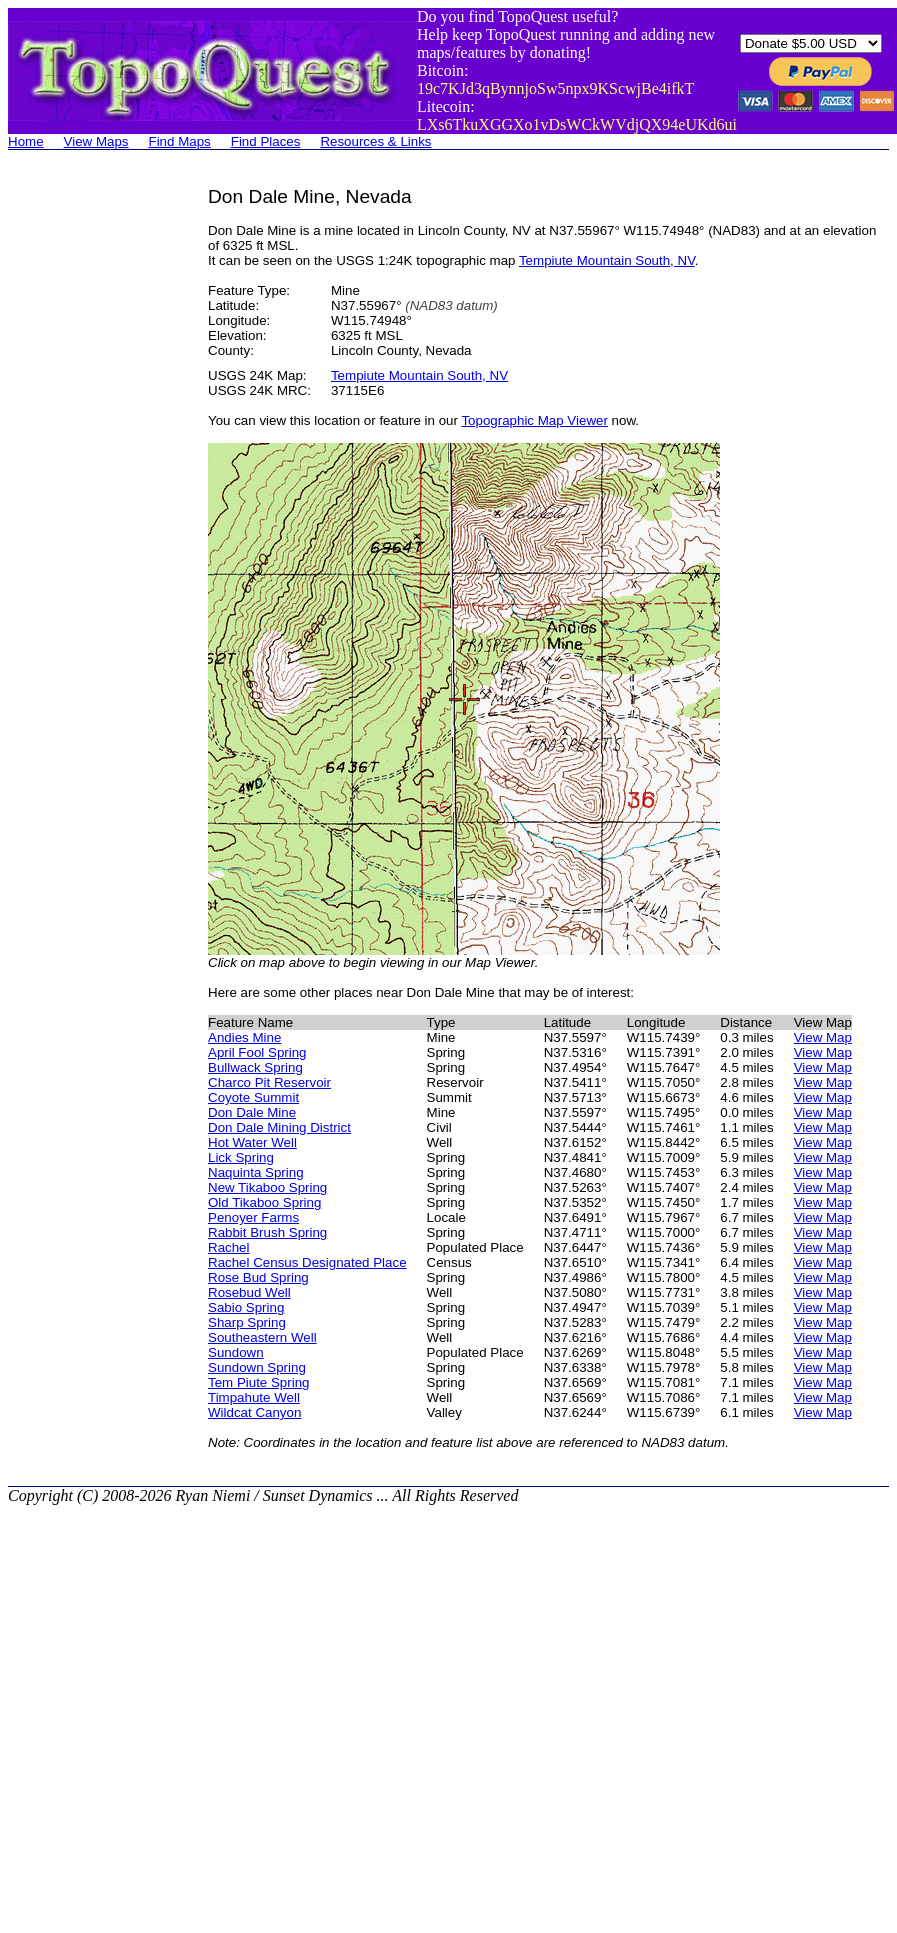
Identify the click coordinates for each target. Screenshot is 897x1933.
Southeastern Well (262, 1337)
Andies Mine (244, 1037)
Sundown (236, 1352)
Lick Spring (241, 1157)
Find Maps (180, 141)
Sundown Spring (257, 1367)
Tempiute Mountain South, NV (607, 260)
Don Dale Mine (252, 1112)
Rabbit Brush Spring (267, 1232)
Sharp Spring (247, 1322)
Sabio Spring (246, 1307)
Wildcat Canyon (254, 1412)
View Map (823, 1037)
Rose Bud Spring (258, 1277)
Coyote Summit (253, 1097)
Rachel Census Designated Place (307, 1262)
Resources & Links (375, 141)
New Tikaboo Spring (267, 1187)
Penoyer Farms (253, 1217)
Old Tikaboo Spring (264, 1202)
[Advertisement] (88, 486)
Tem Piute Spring (259, 1382)
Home (26, 141)
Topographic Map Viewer (534, 420)
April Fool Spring (257, 1052)
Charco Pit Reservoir (269, 1082)
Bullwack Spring (255, 1067)
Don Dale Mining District (279, 1127)
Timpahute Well (254, 1397)
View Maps (96, 141)
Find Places (266, 141)
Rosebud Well (249, 1292)
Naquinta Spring (256, 1172)
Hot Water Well (252, 1142)
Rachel (229, 1247)
